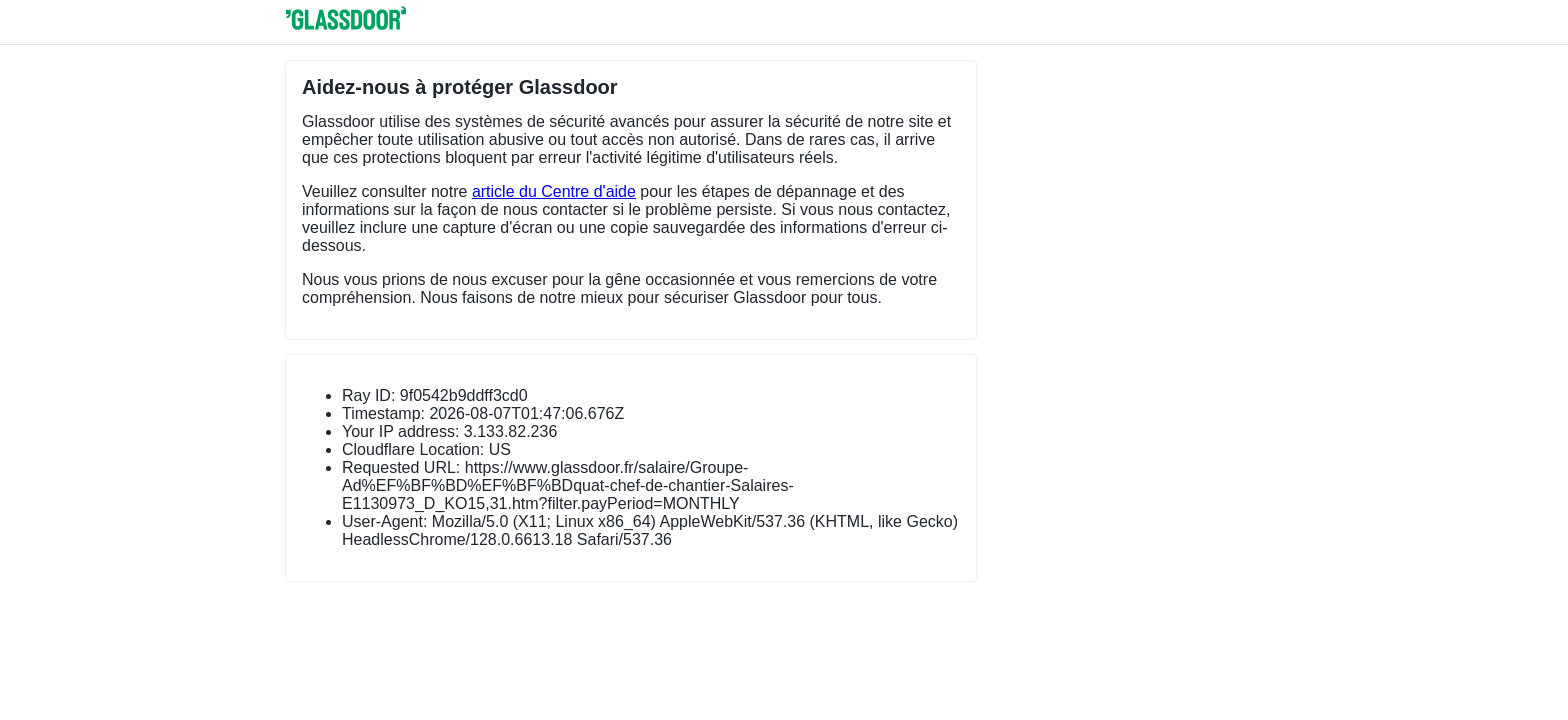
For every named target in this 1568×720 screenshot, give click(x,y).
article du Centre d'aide (554, 191)
